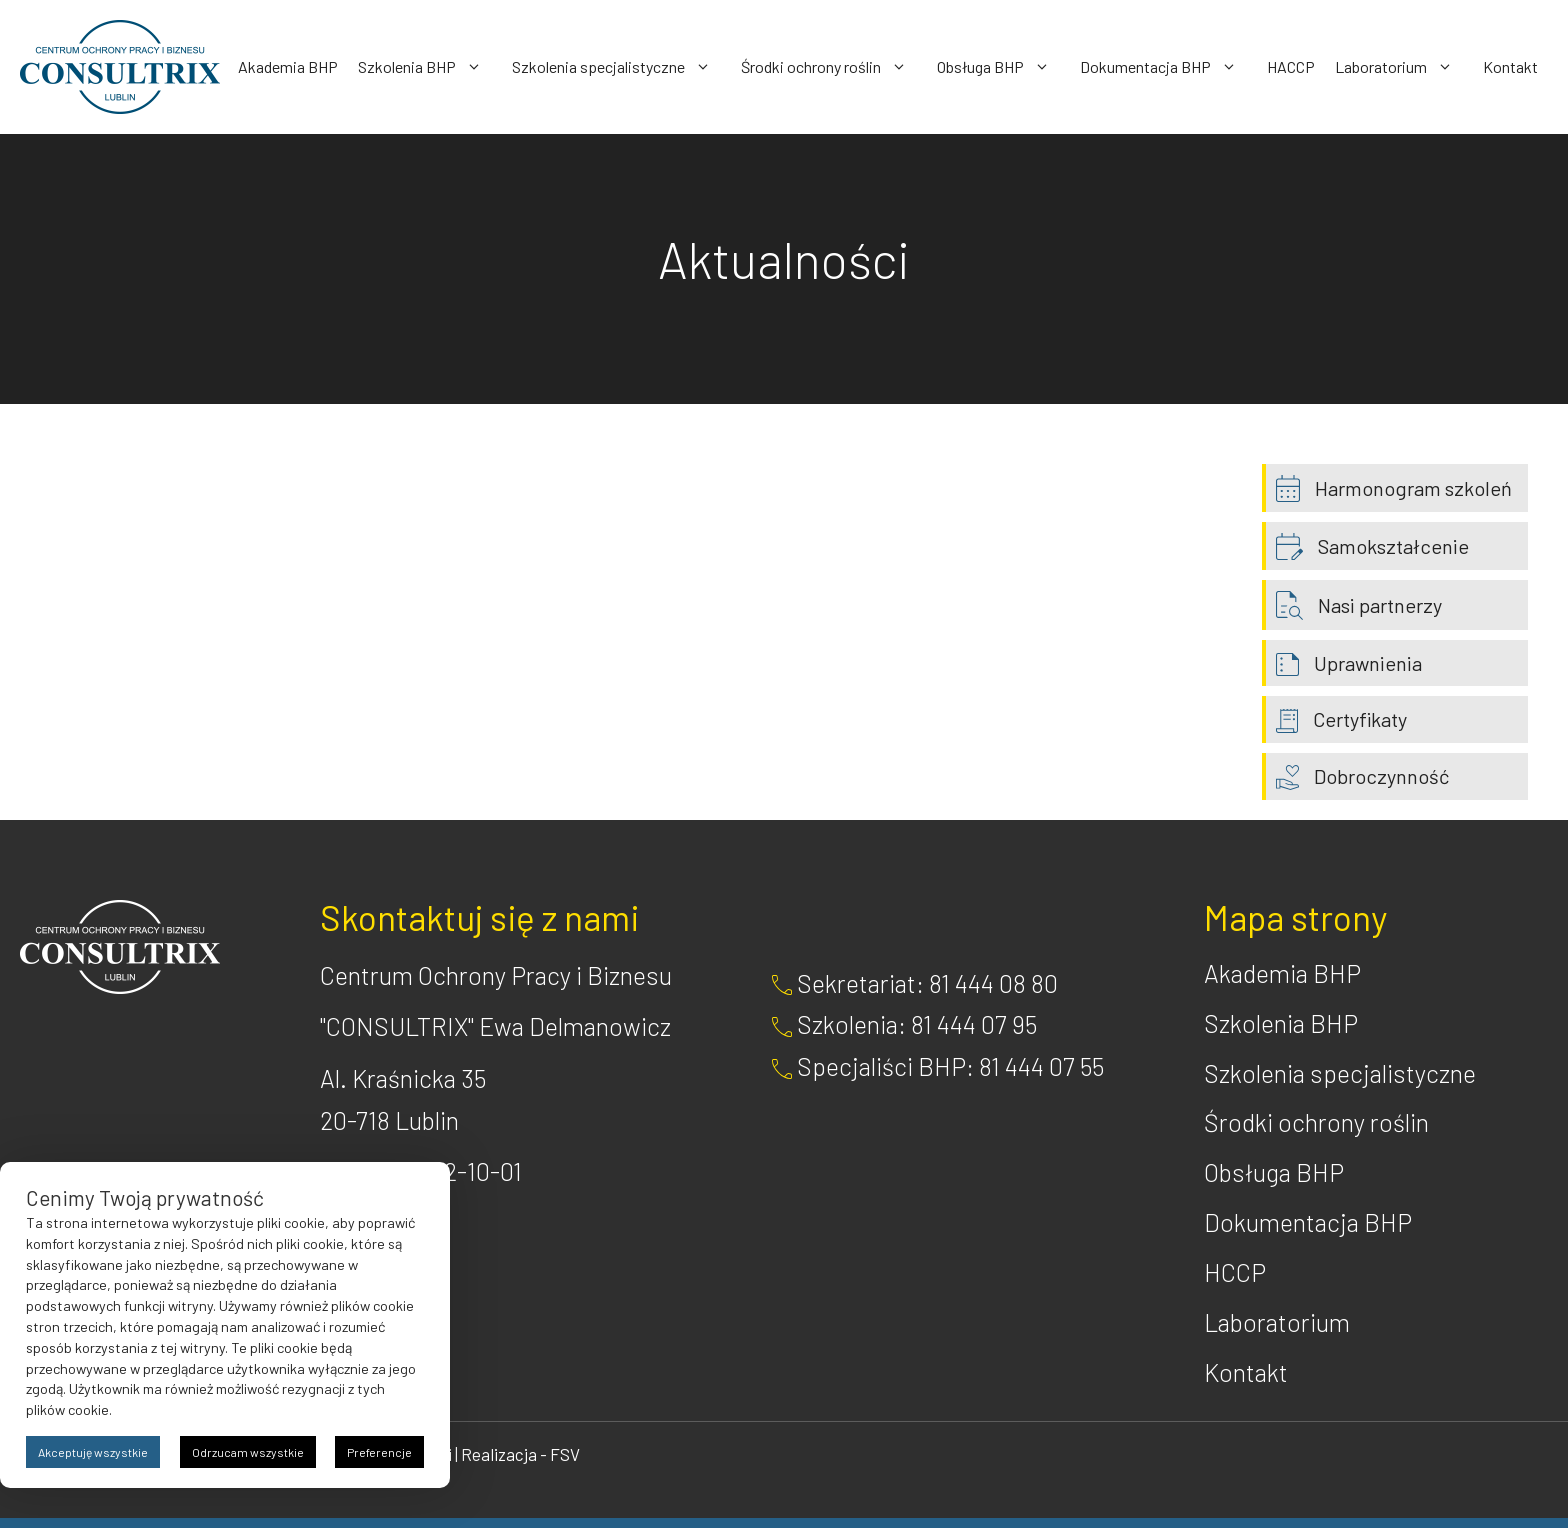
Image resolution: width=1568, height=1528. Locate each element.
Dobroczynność (1381, 776)
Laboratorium (1404, 67)
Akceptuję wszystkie (93, 1452)
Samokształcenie (1393, 546)
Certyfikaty (1360, 719)
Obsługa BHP (1003, 67)
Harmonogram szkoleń (1413, 488)
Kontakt (1510, 66)
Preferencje (379, 1452)
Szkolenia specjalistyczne (621, 67)
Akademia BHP (288, 66)
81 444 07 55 (1041, 1066)
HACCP (1291, 66)
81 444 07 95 (974, 1024)
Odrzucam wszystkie (248, 1452)
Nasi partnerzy (1380, 605)
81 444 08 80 (993, 983)
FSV (565, 1454)
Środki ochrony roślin (834, 67)
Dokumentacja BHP (1168, 67)
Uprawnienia (1368, 663)
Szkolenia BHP (430, 67)
